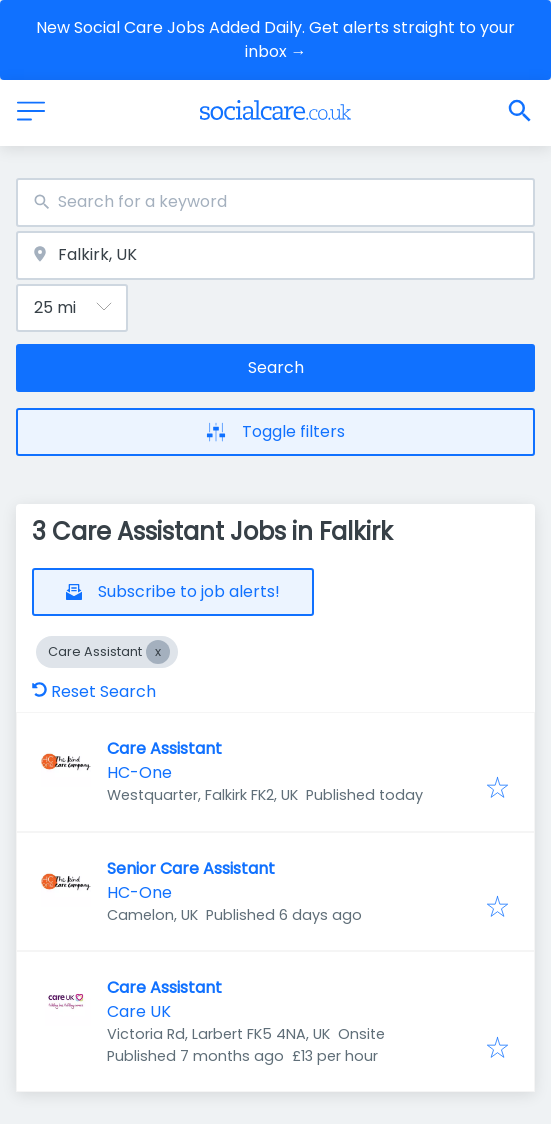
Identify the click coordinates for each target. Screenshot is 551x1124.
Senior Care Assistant (191, 868)
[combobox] (275, 202)
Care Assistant (164, 748)
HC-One (139, 772)
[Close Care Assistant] (158, 652)
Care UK (139, 1011)
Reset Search (94, 691)
